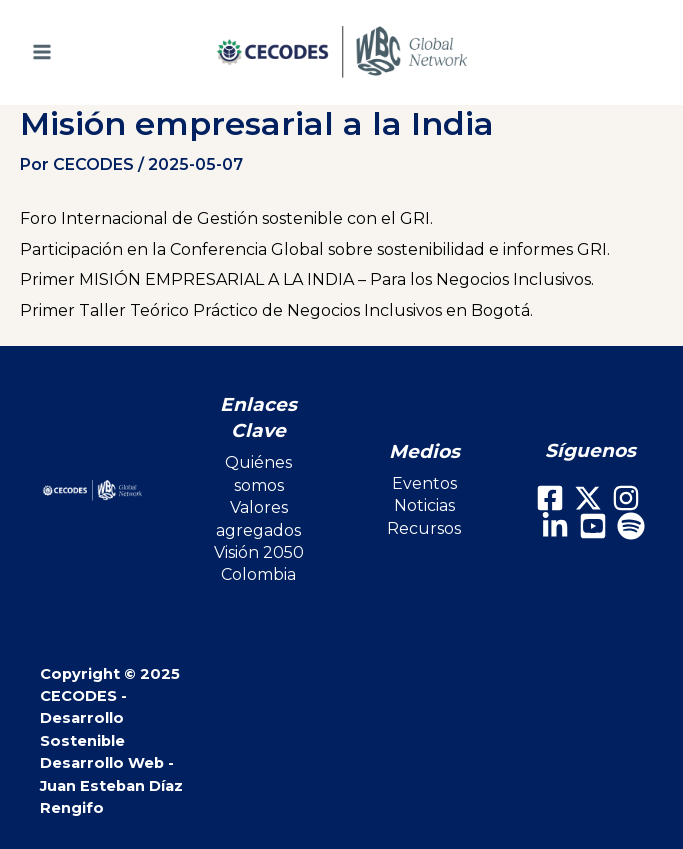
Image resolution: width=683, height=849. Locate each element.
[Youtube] (593, 526)
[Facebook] (550, 498)
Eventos (424, 483)
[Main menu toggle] (69, 52)
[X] (588, 498)
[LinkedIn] (555, 526)
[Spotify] (631, 526)
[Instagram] (626, 498)
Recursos (424, 528)
